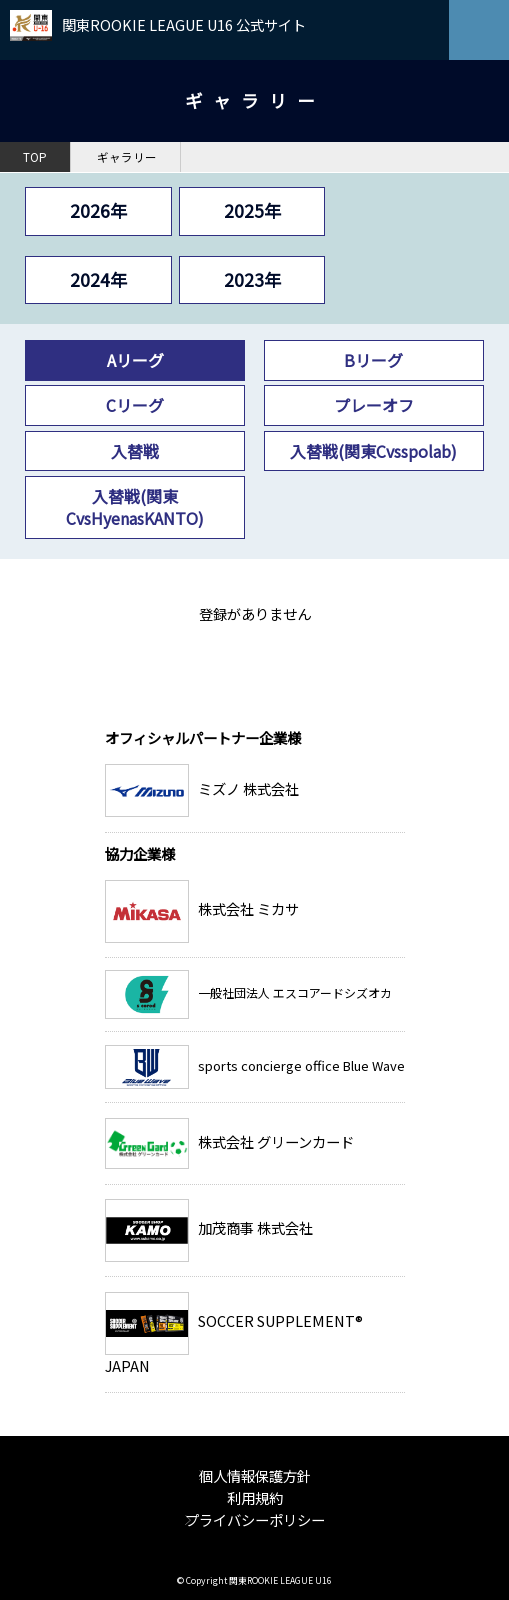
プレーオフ (374, 405)
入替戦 (135, 451)
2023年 (252, 279)
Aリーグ (135, 360)
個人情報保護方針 (255, 1475)
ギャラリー (127, 157)
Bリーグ (373, 360)
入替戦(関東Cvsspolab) (373, 451)
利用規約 (255, 1497)
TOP (35, 157)
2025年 (252, 210)
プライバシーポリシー (255, 1519)
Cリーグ (135, 405)
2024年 (98, 279)
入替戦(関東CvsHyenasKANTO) (135, 507)
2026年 (98, 210)
